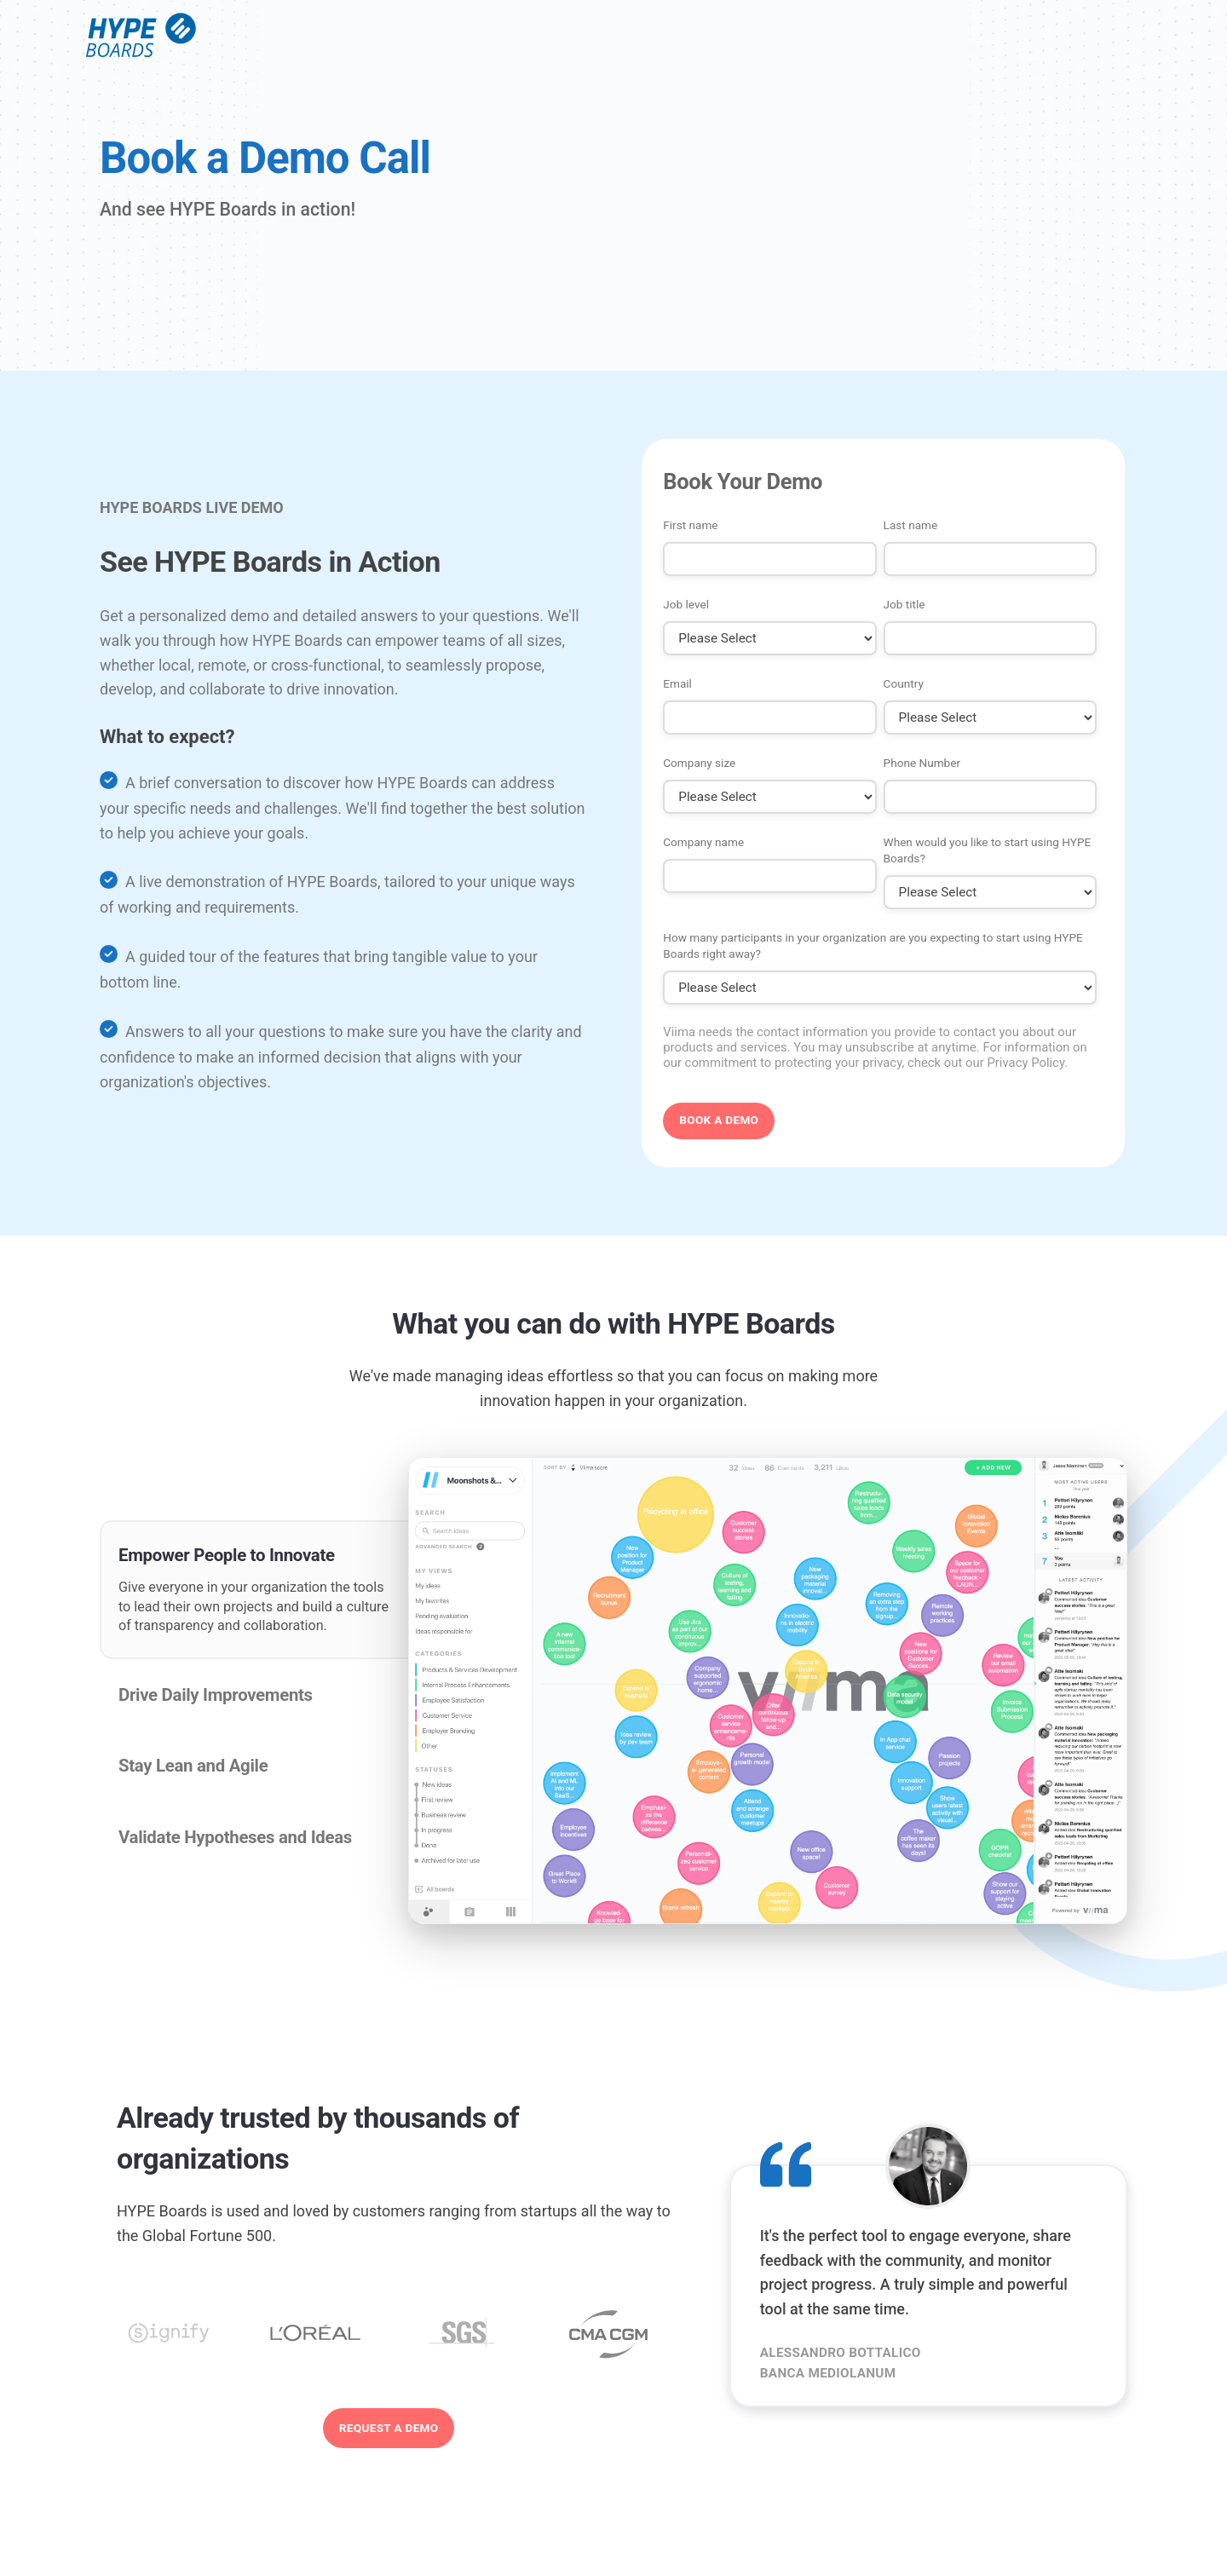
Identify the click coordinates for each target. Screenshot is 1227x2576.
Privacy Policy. (1027, 1062)
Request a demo (389, 2428)
